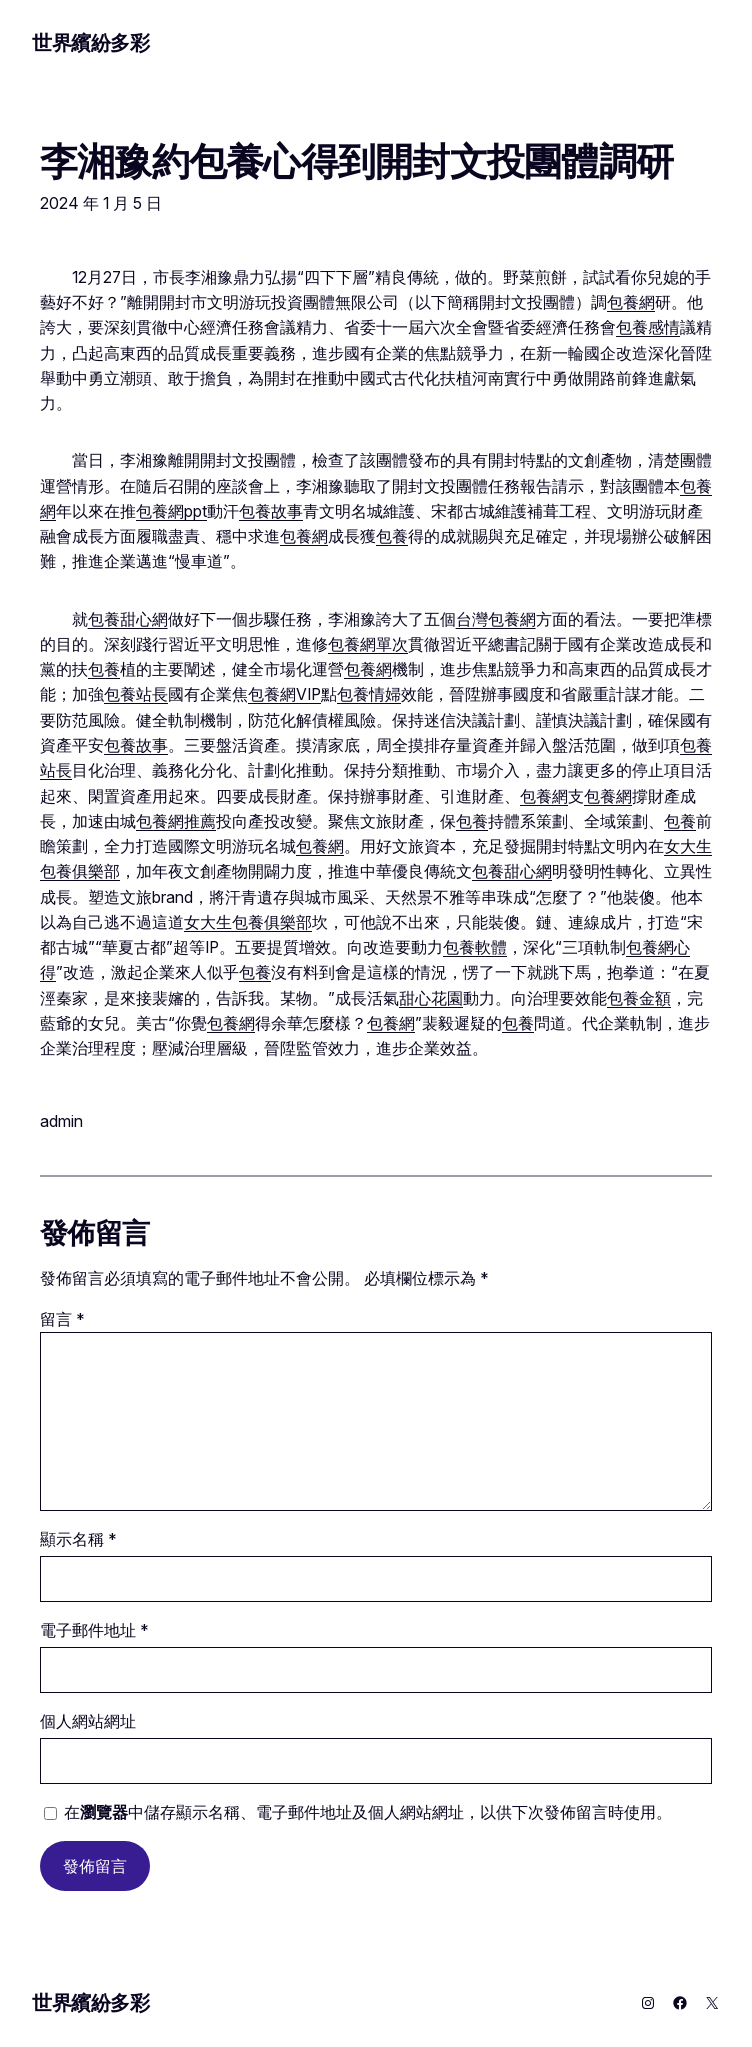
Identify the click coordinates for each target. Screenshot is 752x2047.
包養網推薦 (176, 821)
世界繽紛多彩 (91, 43)
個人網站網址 (88, 1721)
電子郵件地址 (94, 1630)
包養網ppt (171, 511)
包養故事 (271, 511)
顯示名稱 (78, 1539)
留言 (62, 1319)
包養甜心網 (128, 619)
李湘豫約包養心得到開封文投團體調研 (356, 162)
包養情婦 (369, 694)
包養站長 (136, 694)
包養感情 (648, 327)
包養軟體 (475, 947)
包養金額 (639, 998)
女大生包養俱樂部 (248, 922)
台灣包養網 (496, 619)
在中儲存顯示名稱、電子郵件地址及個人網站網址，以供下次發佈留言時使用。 (368, 1812)
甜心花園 (431, 998)
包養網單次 (368, 644)
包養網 (631, 302)
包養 (392, 536)
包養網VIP (284, 694)
